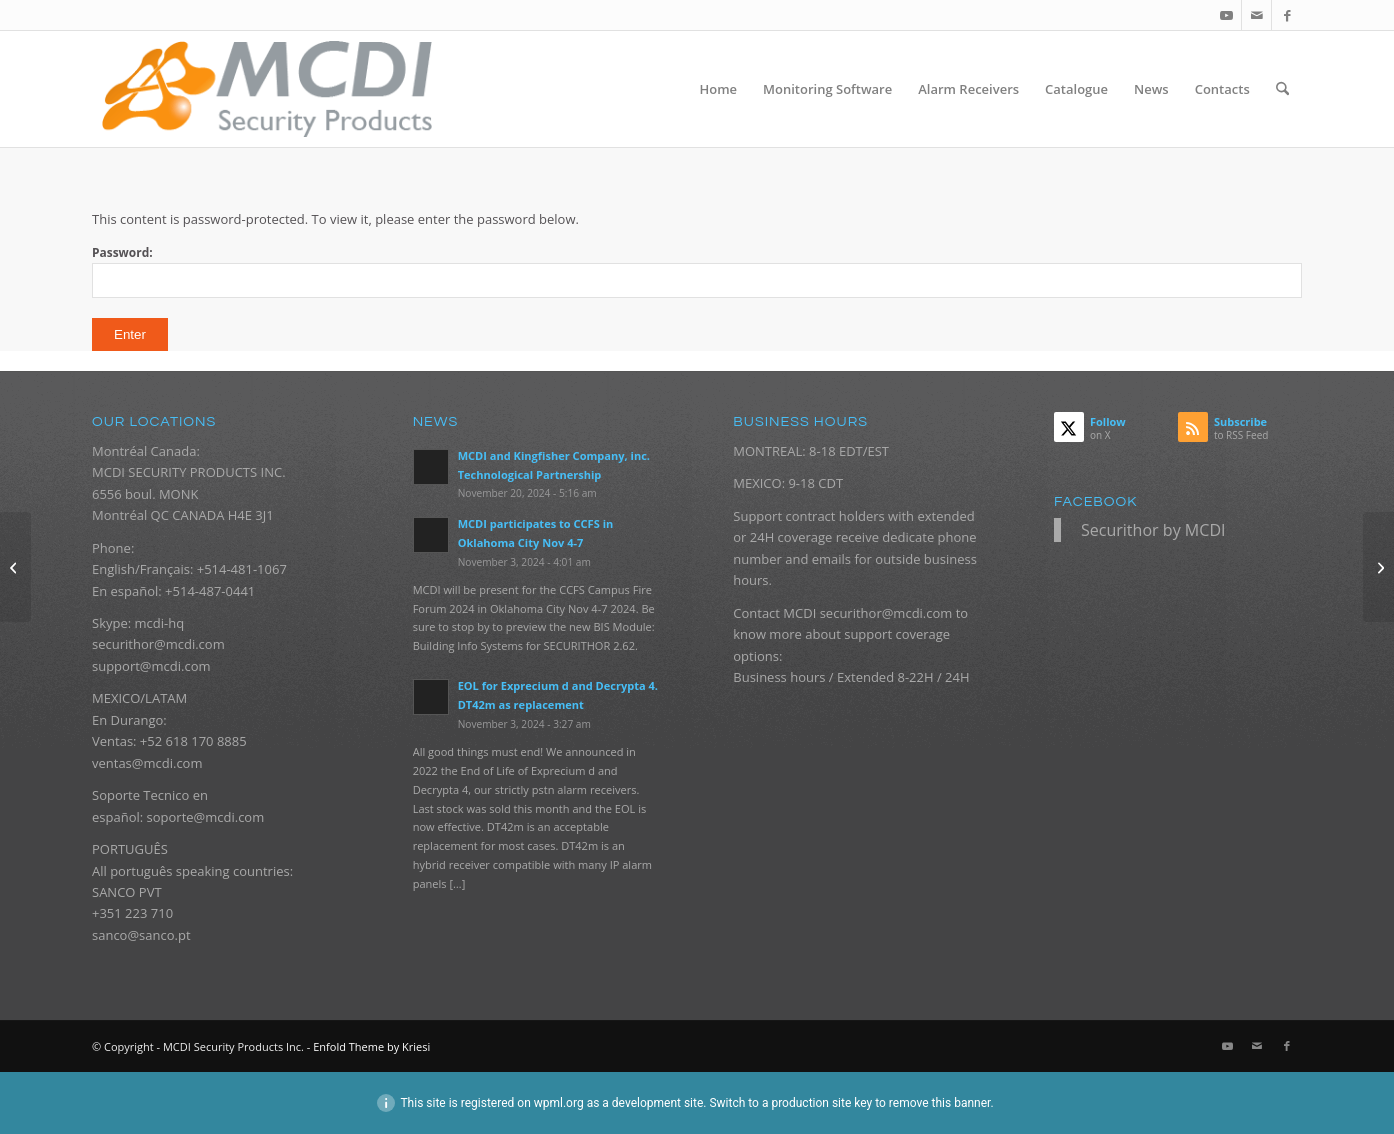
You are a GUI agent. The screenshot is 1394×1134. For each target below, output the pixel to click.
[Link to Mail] (1256, 15)
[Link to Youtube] (1226, 15)
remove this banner (940, 1103)
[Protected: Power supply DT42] (1378, 567)
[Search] (1282, 89)
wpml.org (559, 1103)
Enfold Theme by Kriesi (371, 1046)
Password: (697, 271)
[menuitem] (718, 89)
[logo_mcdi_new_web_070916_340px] (267, 89)
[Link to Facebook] (1287, 15)
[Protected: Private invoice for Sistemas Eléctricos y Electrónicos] (15, 567)
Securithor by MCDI (1153, 530)
